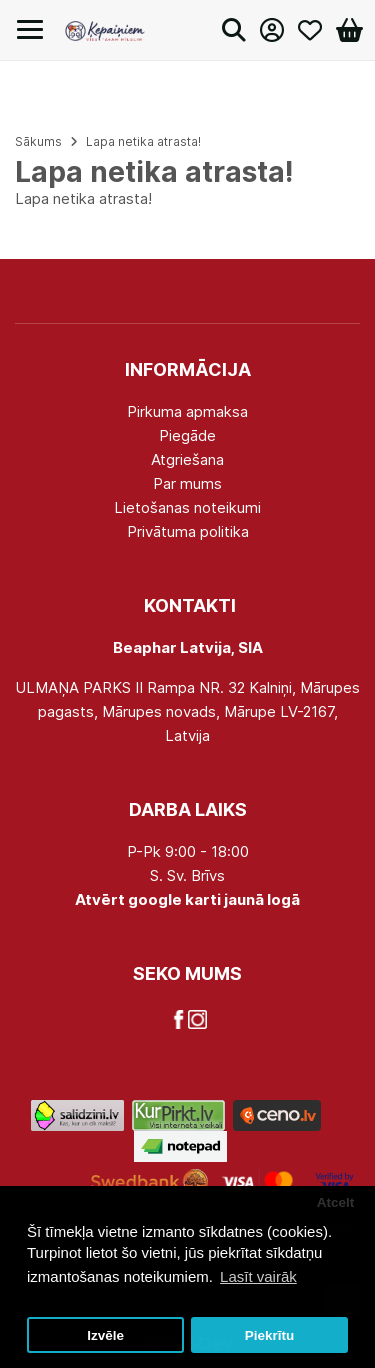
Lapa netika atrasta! (143, 141)
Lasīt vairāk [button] (258, 1276)
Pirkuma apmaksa (187, 411)
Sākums (38, 141)
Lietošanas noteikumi (187, 507)
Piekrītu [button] (270, 1335)
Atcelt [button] (336, 1202)
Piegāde (187, 435)
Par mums (187, 483)
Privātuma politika (188, 531)
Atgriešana (187, 459)
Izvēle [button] (105, 1335)
